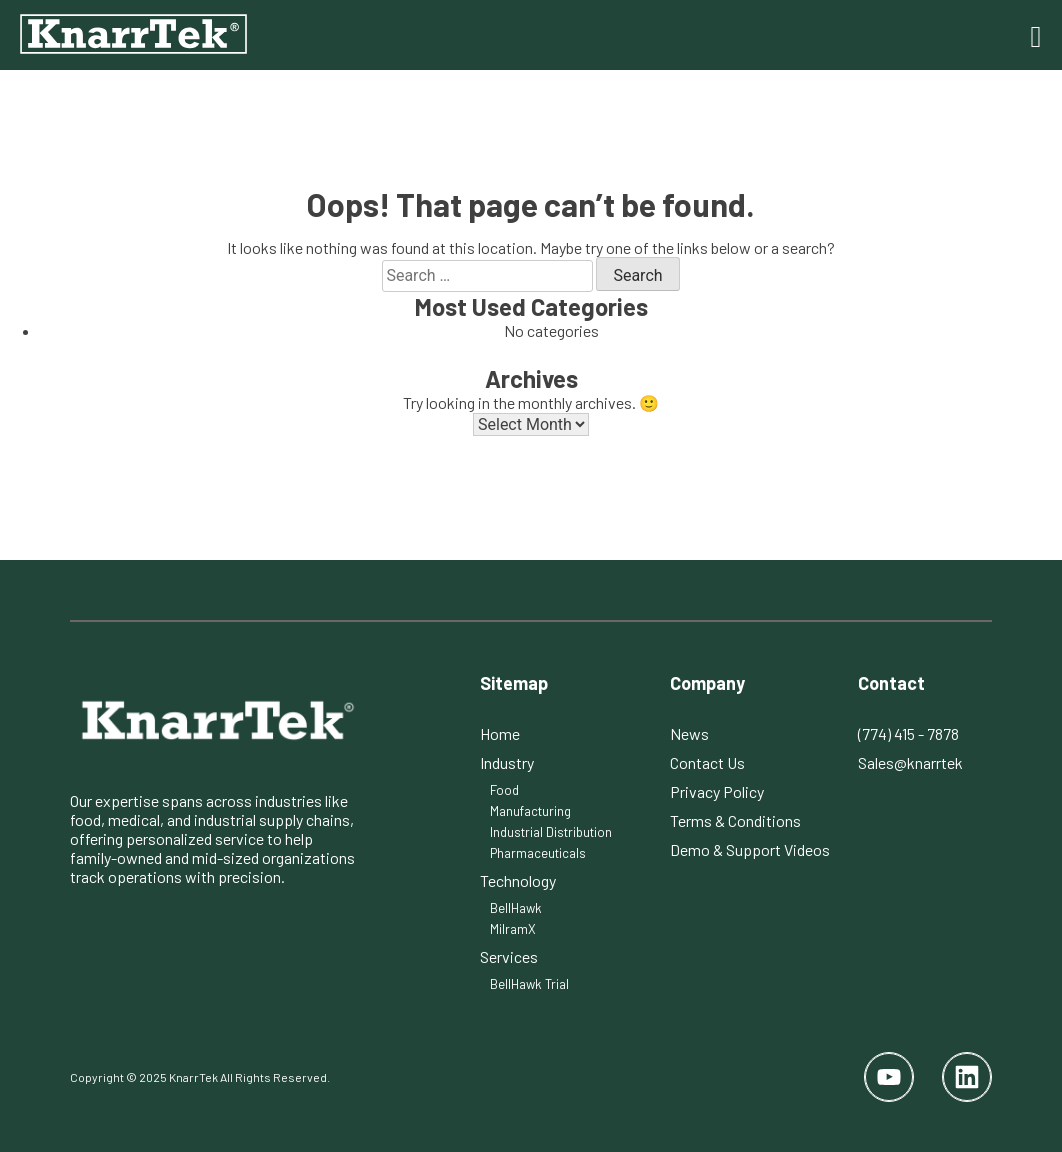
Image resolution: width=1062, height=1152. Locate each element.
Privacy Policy (717, 791)
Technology (518, 880)
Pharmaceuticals (538, 853)
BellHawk (516, 908)
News (689, 733)
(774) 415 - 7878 (908, 733)
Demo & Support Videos (750, 849)
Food (504, 790)
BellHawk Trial (529, 984)
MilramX (513, 929)
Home (500, 733)
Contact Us (707, 762)
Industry (507, 762)
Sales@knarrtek (910, 762)
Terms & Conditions (735, 820)
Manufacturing (530, 811)
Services (509, 956)
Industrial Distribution (551, 832)
